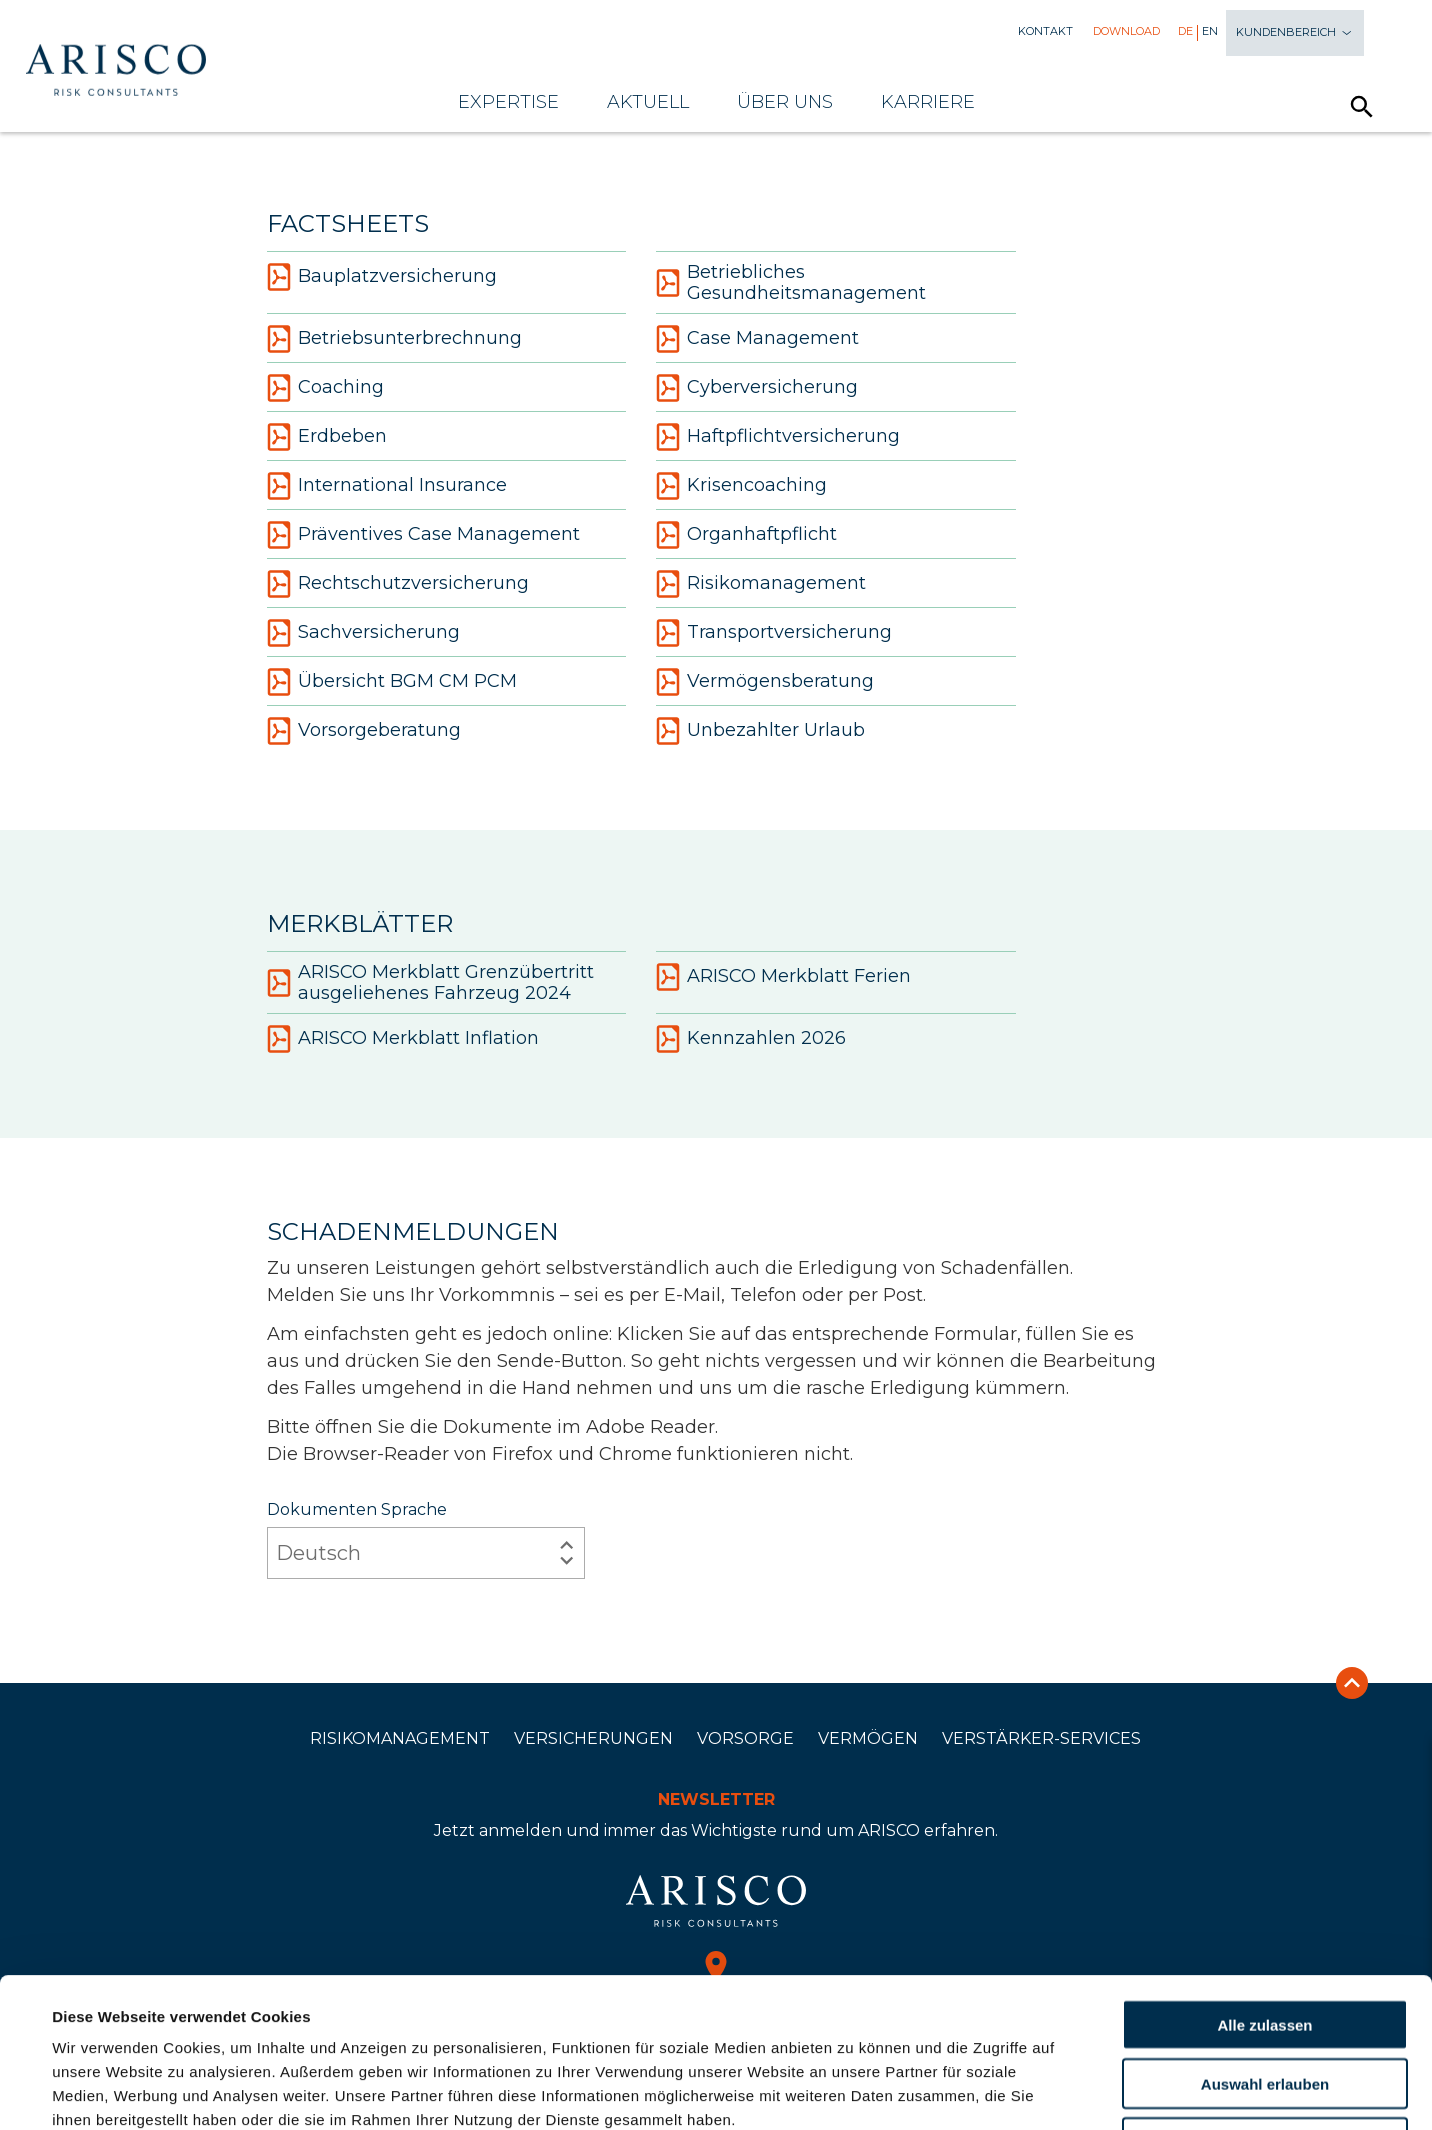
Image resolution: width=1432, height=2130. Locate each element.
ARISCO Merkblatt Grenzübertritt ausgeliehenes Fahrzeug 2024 (430, 983)
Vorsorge (745, 1738)
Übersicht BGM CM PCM (392, 682)
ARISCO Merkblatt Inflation (403, 1039)
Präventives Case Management (423, 535)
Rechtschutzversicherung (398, 584)
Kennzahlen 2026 (751, 1039)
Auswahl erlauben (1265, 1943)
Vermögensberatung (765, 682)
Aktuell (648, 102)
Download (1126, 31)
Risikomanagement (761, 584)
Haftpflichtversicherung (778, 437)
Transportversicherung (774, 633)
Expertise (508, 102)
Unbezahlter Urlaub (760, 731)
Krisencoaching (741, 486)
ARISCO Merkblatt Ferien (783, 977)
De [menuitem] (1185, 31)
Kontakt (1045, 31)
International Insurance (387, 486)
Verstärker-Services (1041, 1738)
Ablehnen (1265, 2002)
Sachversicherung (363, 633)
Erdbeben (327, 437)
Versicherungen (593, 1738)
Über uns (785, 102)
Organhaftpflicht (746, 535)
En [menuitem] (1210, 31)
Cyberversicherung (757, 388)
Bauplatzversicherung (382, 277)
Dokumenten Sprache (426, 1539)
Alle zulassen (1264, 1884)
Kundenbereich (1295, 33)
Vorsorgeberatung (364, 731)
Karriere (928, 102)
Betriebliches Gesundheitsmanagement (791, 283)
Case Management (757, 339)
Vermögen (868, 1738)
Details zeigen (853, 2090)
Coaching (325, 388)
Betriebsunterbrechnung (394, 339)
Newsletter (716, 1799)
